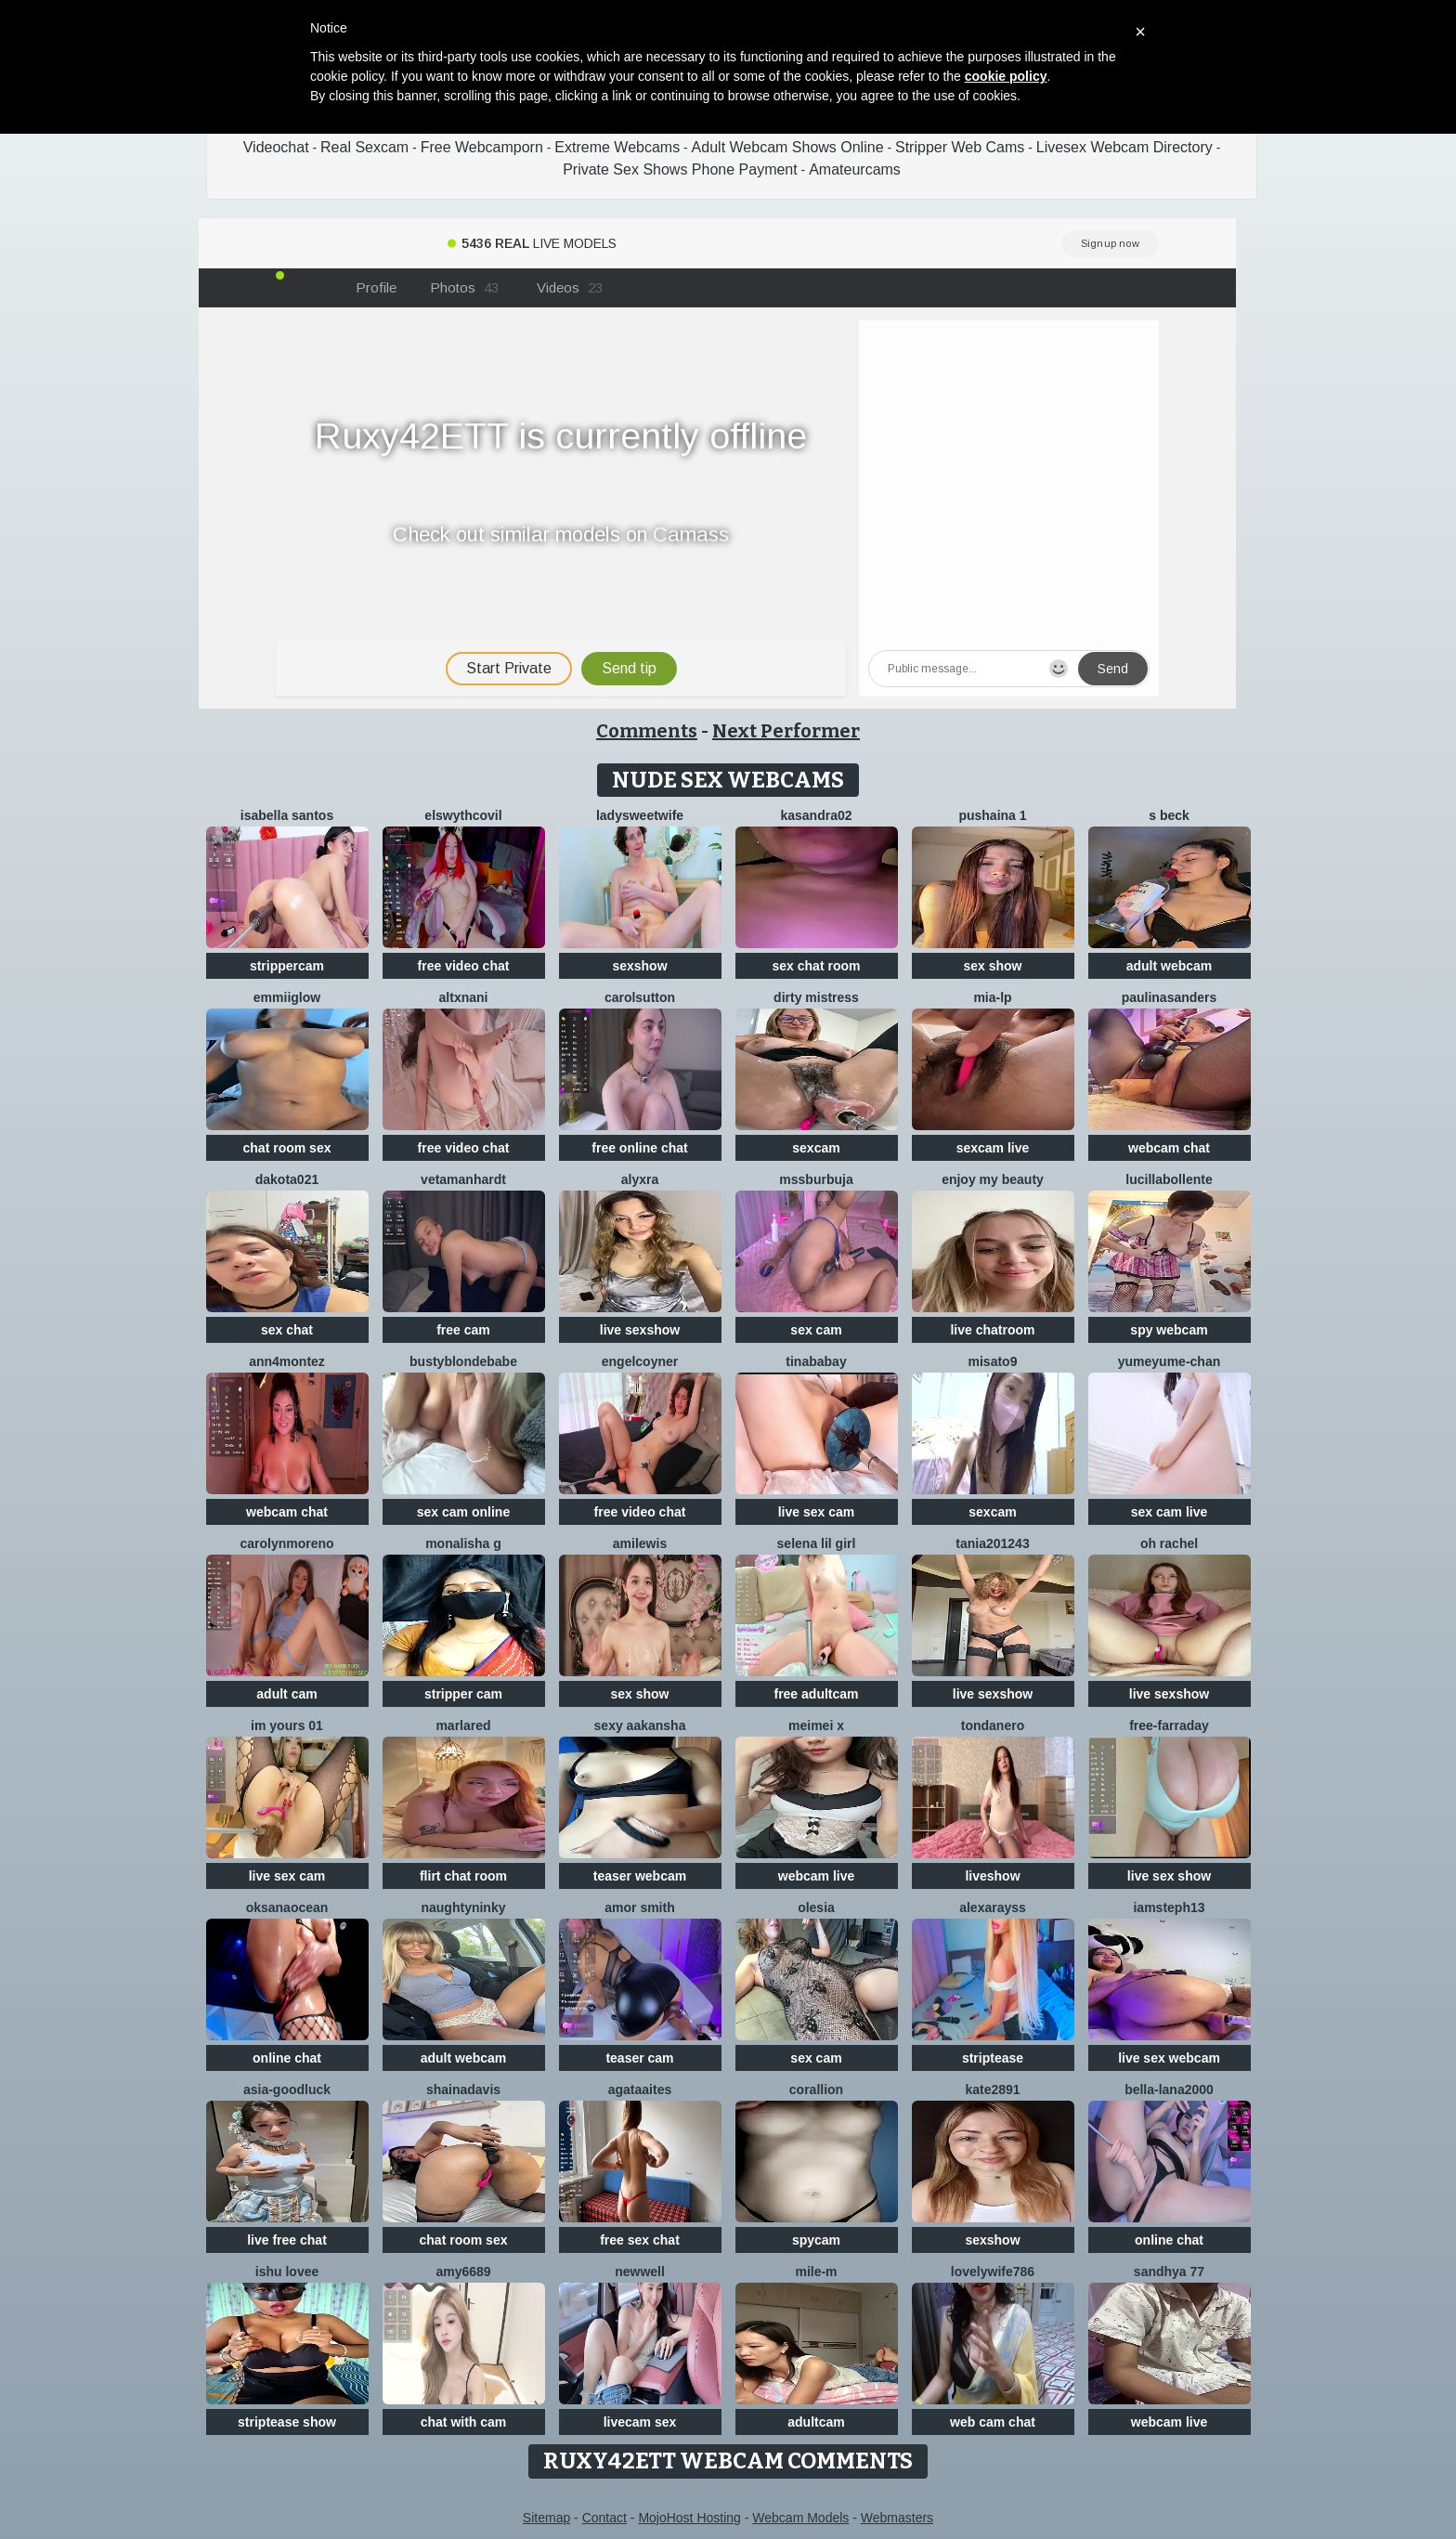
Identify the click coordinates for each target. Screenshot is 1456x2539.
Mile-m (816, 2271)
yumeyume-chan (1169, 1361)
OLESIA (816, 1907)
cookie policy (1006, 76)
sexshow (639, 965)
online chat (287, 2058)
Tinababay (816, 1361)
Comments (646, 731)
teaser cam (639, 2058)
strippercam (287, 965)
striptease (992, 2058)
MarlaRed (463, 1725)
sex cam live (1169, 1511)
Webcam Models (800, 2517)
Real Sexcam (364, 147)
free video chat (464, 965)
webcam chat (1169, 1147)
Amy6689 (463, 2271)
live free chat (287, 2240)
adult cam (286, 1693)
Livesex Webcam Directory (1124, 147)
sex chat (287, 1329)
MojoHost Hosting (689, 2517)
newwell (640, 2271)
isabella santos (286, 815)
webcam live (816, 1875)
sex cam (815, 1329)
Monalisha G (463, 1543)
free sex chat (640, 2240)
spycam (816, 2240)
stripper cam (463, 1693)
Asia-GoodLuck (287, 2089)
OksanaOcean (287, 1907)
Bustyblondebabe (463, 1361)
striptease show (287, 2422)
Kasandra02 (816, 815)
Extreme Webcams (617, 147)
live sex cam (816, 1511)
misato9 (993, 1361)
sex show (992, 965)
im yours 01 (287, 1725)
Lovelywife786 (992, 2271)
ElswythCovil (462, 815)
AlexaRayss (992, 1907)
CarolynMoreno (286, 1543)
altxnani (463, 997)
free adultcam (816, 1693)
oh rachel (1169, 1543)
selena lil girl (816, 1543)
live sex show (1169, 1875)
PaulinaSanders (1169, 997)
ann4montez (287, 1361)
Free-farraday (1169, 1725)
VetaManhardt (463, 1179)
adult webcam (1169, 965)
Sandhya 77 (1169, 2271)
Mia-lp (992, 997)
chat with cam (464, 2422)
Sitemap (546, 2517)
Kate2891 (992, 2089)
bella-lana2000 (1169, 2089)
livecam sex (640, 2422)
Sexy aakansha (640, 1725)
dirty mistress (816, 997)
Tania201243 (992, 1543)
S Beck (1169, 815)
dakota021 (286, 1179)
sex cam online (463, 1511)
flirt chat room (463, 1875)
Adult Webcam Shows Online (788, 147)
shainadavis (463, 2089)
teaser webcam (639, 1875)
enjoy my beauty (993, 1179)
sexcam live (993, 1147)
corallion (816, 2089)
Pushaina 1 (992, 815)
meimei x (816, 1725)
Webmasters (897, 2517)
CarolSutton (639, 997)
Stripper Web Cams (959, 147)
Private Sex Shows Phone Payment (680, 169)
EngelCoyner (640, 1361)
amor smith (639, 1907)
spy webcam (1168, 1329)
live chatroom (992, 1329)
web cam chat (992, 2422)
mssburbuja (815, 1179)
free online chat (639, 1147)
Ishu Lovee (286, 2271)
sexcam (815, 1147)
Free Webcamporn (482, 147)
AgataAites (639, 2089)
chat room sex (287, 1147)
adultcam (815, 2422)
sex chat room (817, 965)
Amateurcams (855, 169)
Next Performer (786, 731)
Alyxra (639, 1179)
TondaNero (992, 1725)
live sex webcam (1169, 2058)
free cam (463, 1329)
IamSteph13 (1168, 1907)
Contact (604, 2517)
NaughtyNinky (463, 1907)
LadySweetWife (639, 815)
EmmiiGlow (287, 997)
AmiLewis (640, 1543)
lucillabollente (1168, 1179)
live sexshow (640, 1329)
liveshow (992, 1875)
